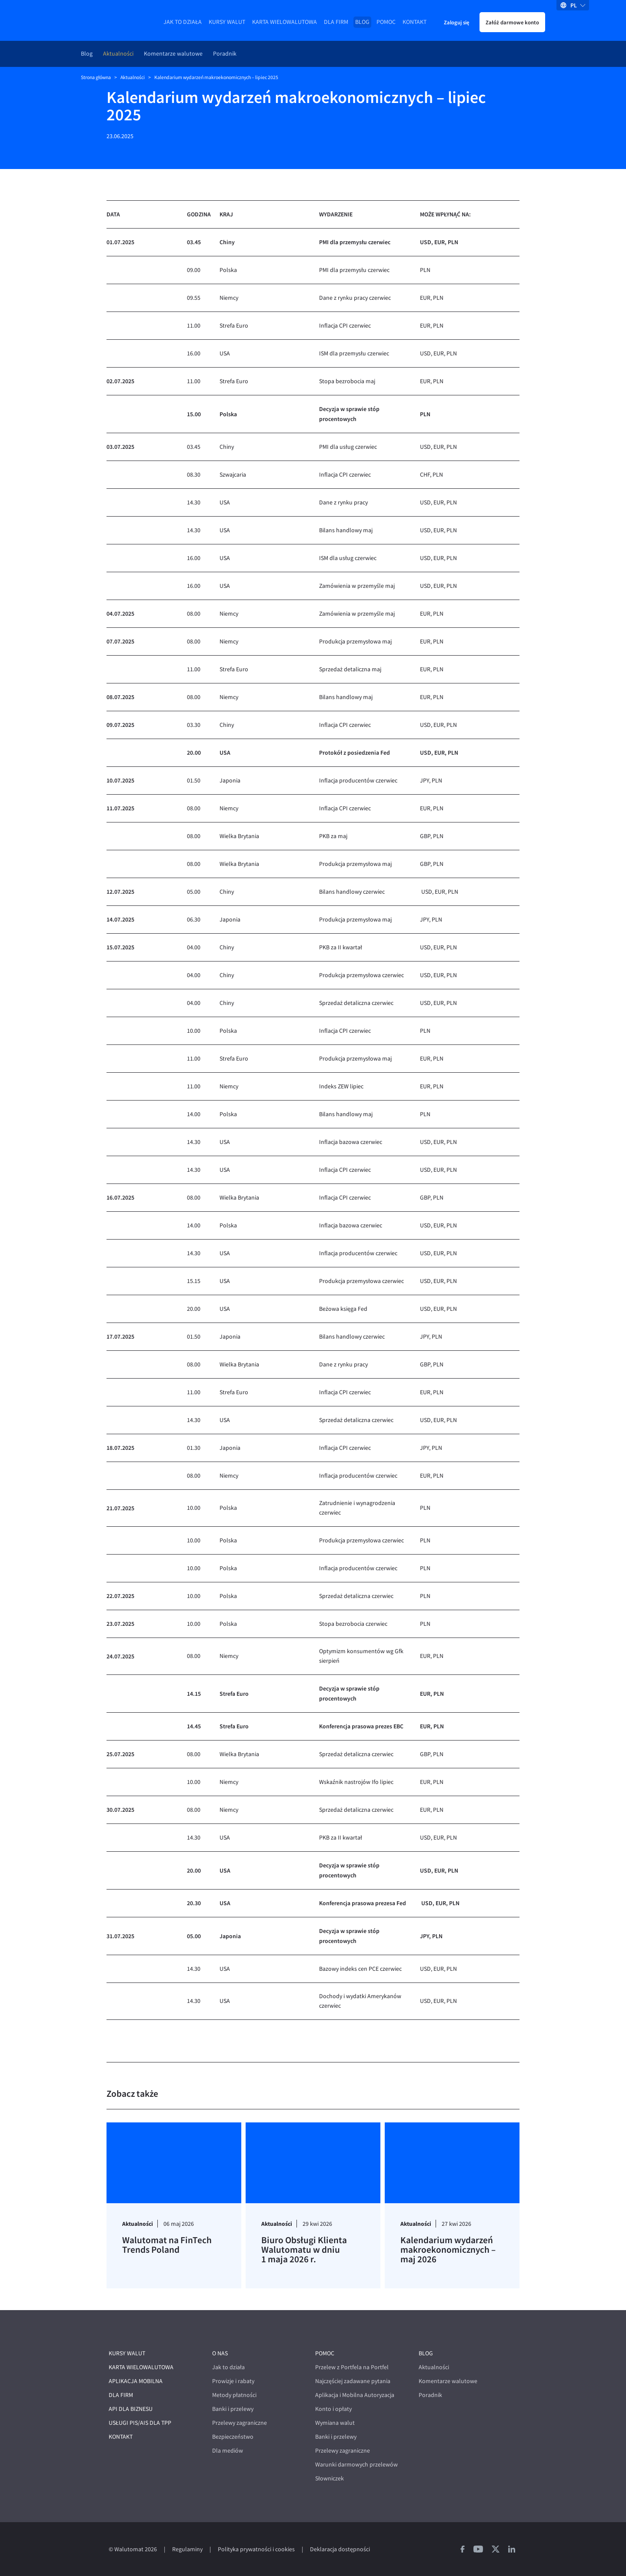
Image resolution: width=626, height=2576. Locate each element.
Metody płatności (234, 2395)
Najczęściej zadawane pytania (352, 2381)
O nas (220, 2353)
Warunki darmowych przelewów (356, 2464)
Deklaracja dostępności (340, 2549)
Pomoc (386, 22)
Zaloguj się (456, 22)
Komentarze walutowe (173, 53)
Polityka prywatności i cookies (256, 2549)
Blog (362, 22)
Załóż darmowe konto (512, 22)
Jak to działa (182, 22)
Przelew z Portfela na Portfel (352, 2367)
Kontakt (414, 22)
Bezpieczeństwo (232, 2436)
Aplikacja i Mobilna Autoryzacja (354, 2395)
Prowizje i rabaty (233, 2381)
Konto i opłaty (333, 2409)
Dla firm (336, 22)
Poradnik (224, 53)
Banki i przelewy (232, 2409)
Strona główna (96, 77)
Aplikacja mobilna (136, 2381)
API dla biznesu (131, 2409)
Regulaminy (187, 2549)
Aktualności (118, 53)
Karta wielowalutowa (284, 22)
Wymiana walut (335, 2423)
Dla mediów (227, 2450)
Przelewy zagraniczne (239, 2423)
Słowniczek (329, 2478)
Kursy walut (227, 22)
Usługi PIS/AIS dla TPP (140, 2423)
